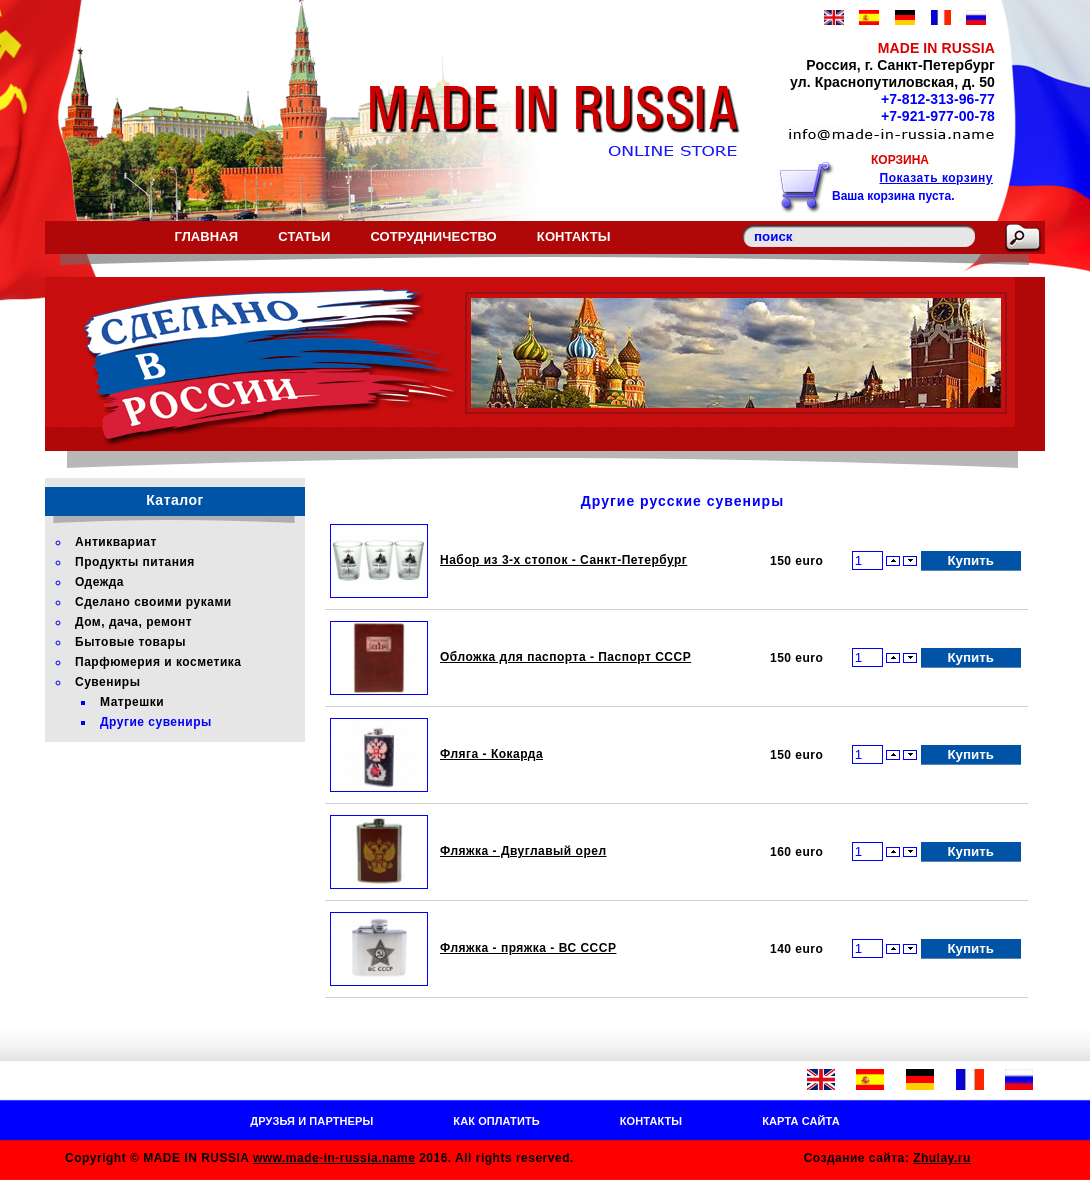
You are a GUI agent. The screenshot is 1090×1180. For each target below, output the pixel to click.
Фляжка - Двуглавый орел (523, 851)
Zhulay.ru (942, 1158)
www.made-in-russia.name (334, 1158)
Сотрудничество (433, 236)
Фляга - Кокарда (491, 754)
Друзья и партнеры (311, 1121)
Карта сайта (800, 1121)
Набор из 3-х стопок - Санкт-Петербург (563, 560)
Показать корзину (936, 178)
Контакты (574, 236)
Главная (206, 236)
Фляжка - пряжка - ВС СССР (528, 948)
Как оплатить (496, 1121)
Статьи (304, 236)
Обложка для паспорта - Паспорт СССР (565, 657)
